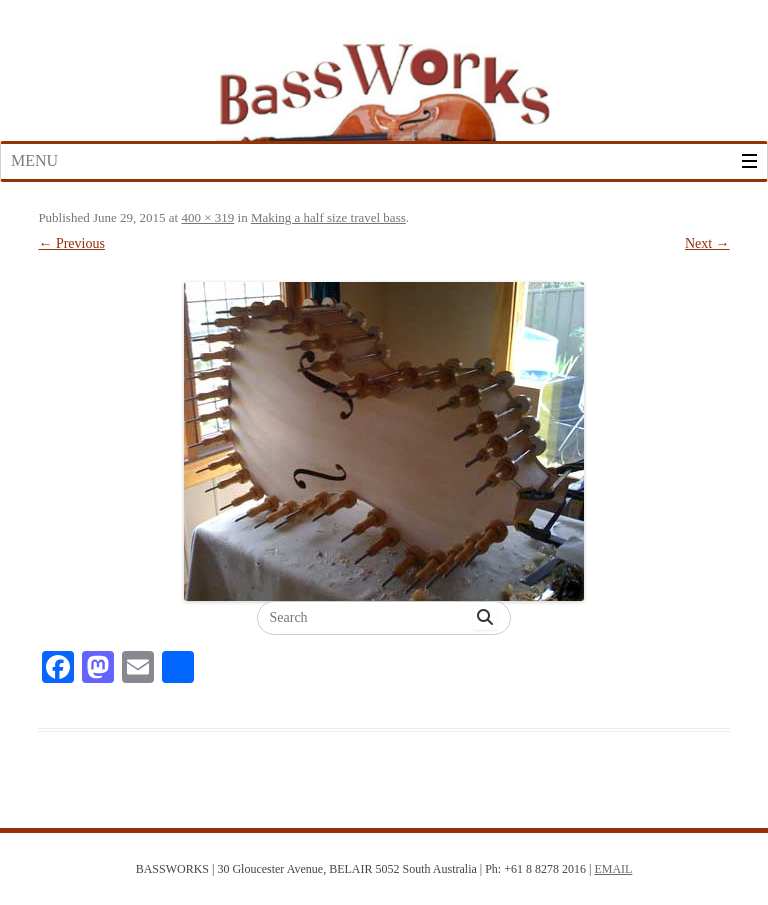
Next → (707, 243)
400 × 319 (207, 217)
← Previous (71, 243)
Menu (34, 160)
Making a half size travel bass (328, 217)
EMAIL (613, 869)
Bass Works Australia (384, 83)
